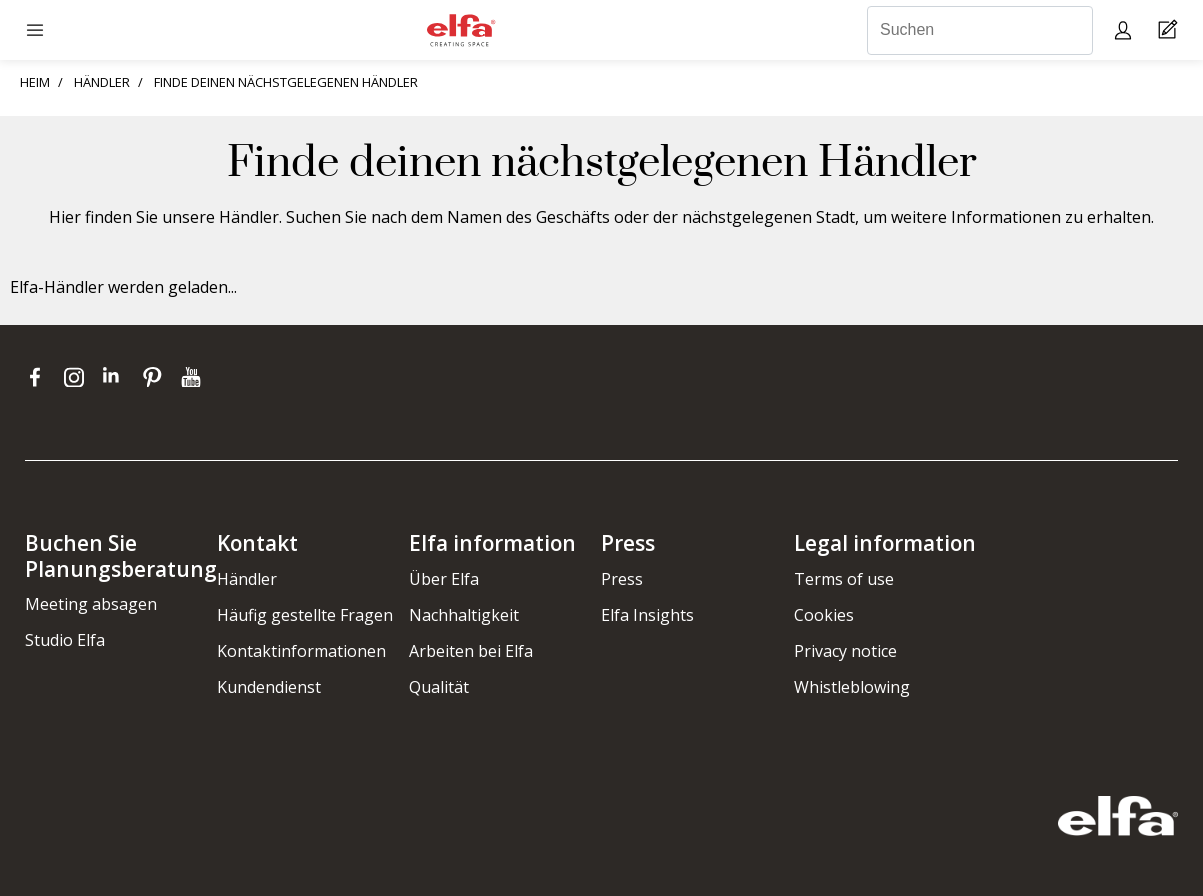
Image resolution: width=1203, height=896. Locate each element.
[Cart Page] (1170, 30)
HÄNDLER (102, 82)
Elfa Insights (647, 615)
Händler (247, 579)
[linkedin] (117, 377)
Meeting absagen (91, 604)
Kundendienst (269, 687)
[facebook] (39, 377)
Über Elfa (444, 579)
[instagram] (78, 377)
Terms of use (844, 579)
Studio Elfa (65, 640)
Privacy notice (845, 651)
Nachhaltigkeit (464, 615)
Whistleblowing (852, 687)
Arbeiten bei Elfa (471, 651)
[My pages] (1125, 29)
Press (622, 579)
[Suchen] (980, 30)
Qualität (439, 687)
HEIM (35, 82)
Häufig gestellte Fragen (305, 615)
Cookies (824, 615)
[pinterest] (156, 377)
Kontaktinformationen (301, 651)
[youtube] (193, 377)
